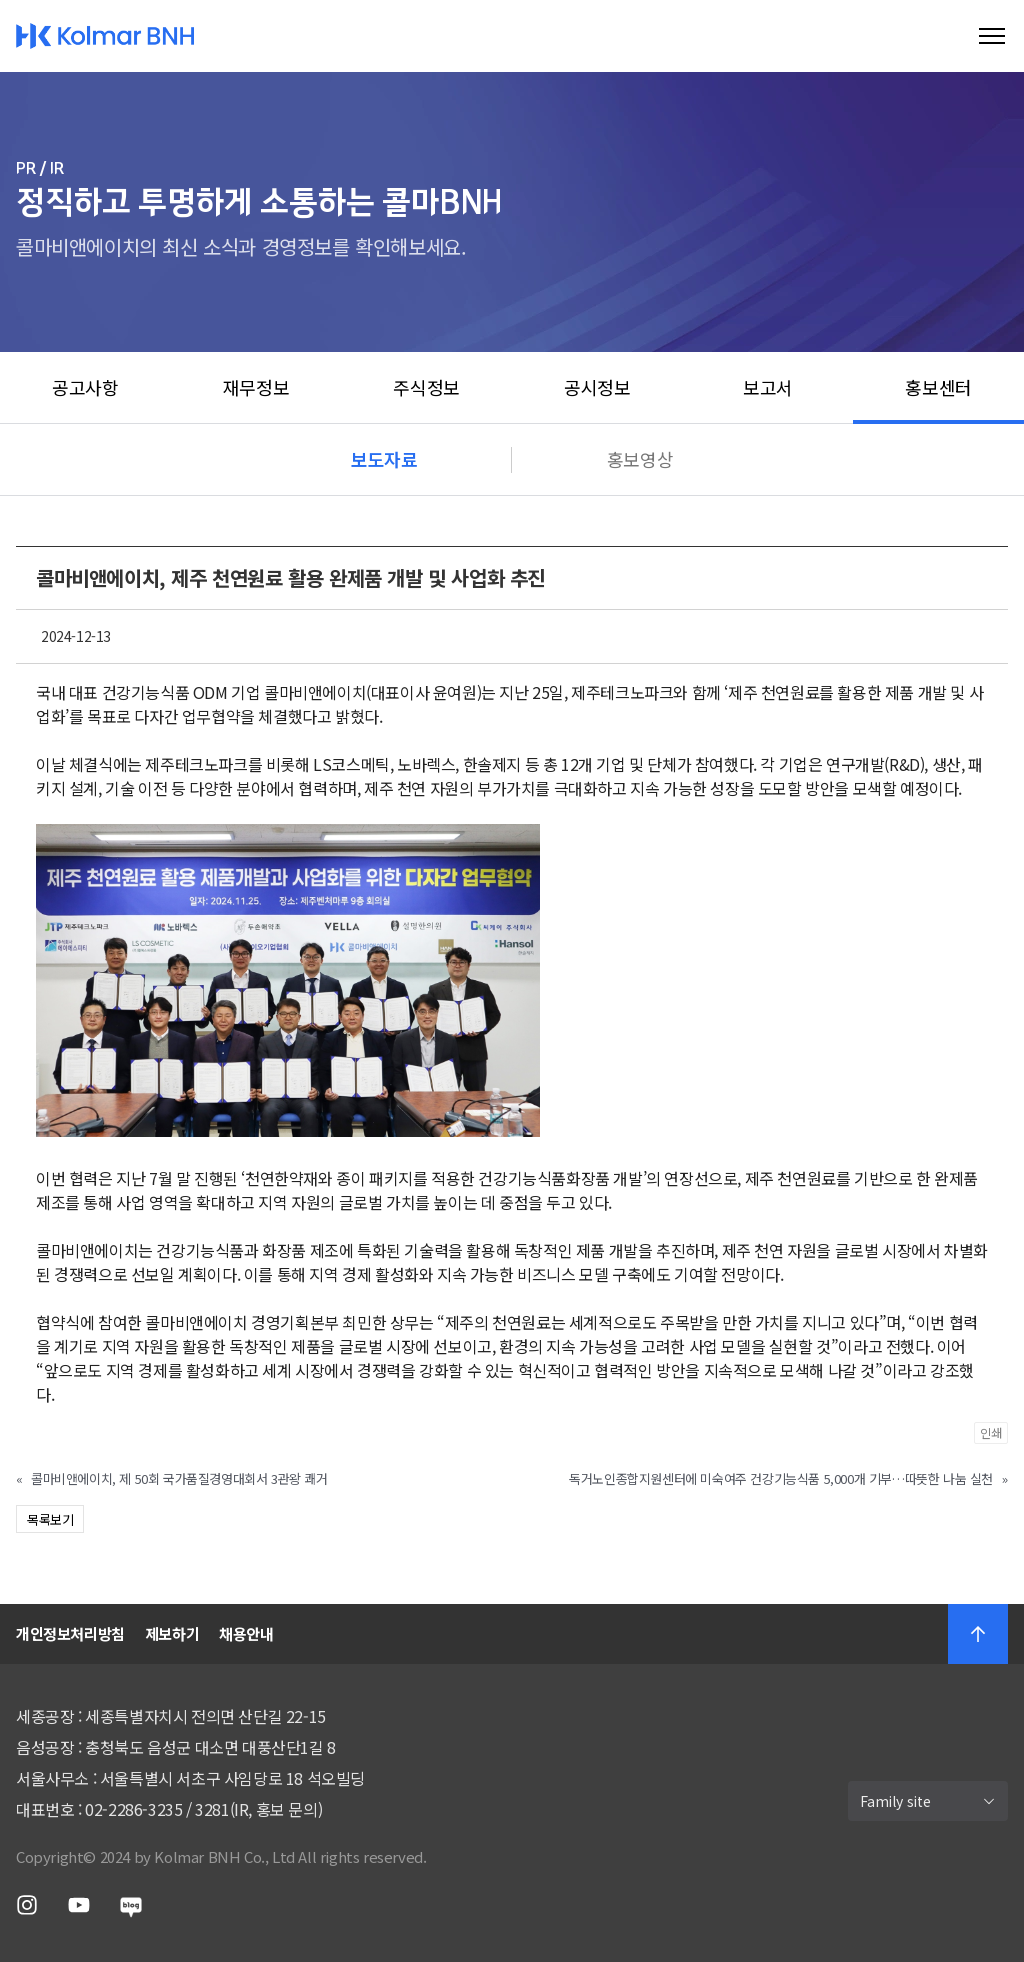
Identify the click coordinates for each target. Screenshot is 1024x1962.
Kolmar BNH (105, 36)
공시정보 (597, 387)
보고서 (768, 387)
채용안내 (246, 1633)
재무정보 (256, 387)
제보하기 (172, 1633)
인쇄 (991, 1432)
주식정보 (426, 387)
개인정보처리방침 (70, 1633)
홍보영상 (640, 459)
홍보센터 (938, 387)
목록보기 (50, 1519)
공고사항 (85, 387)
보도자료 (384, 459)
